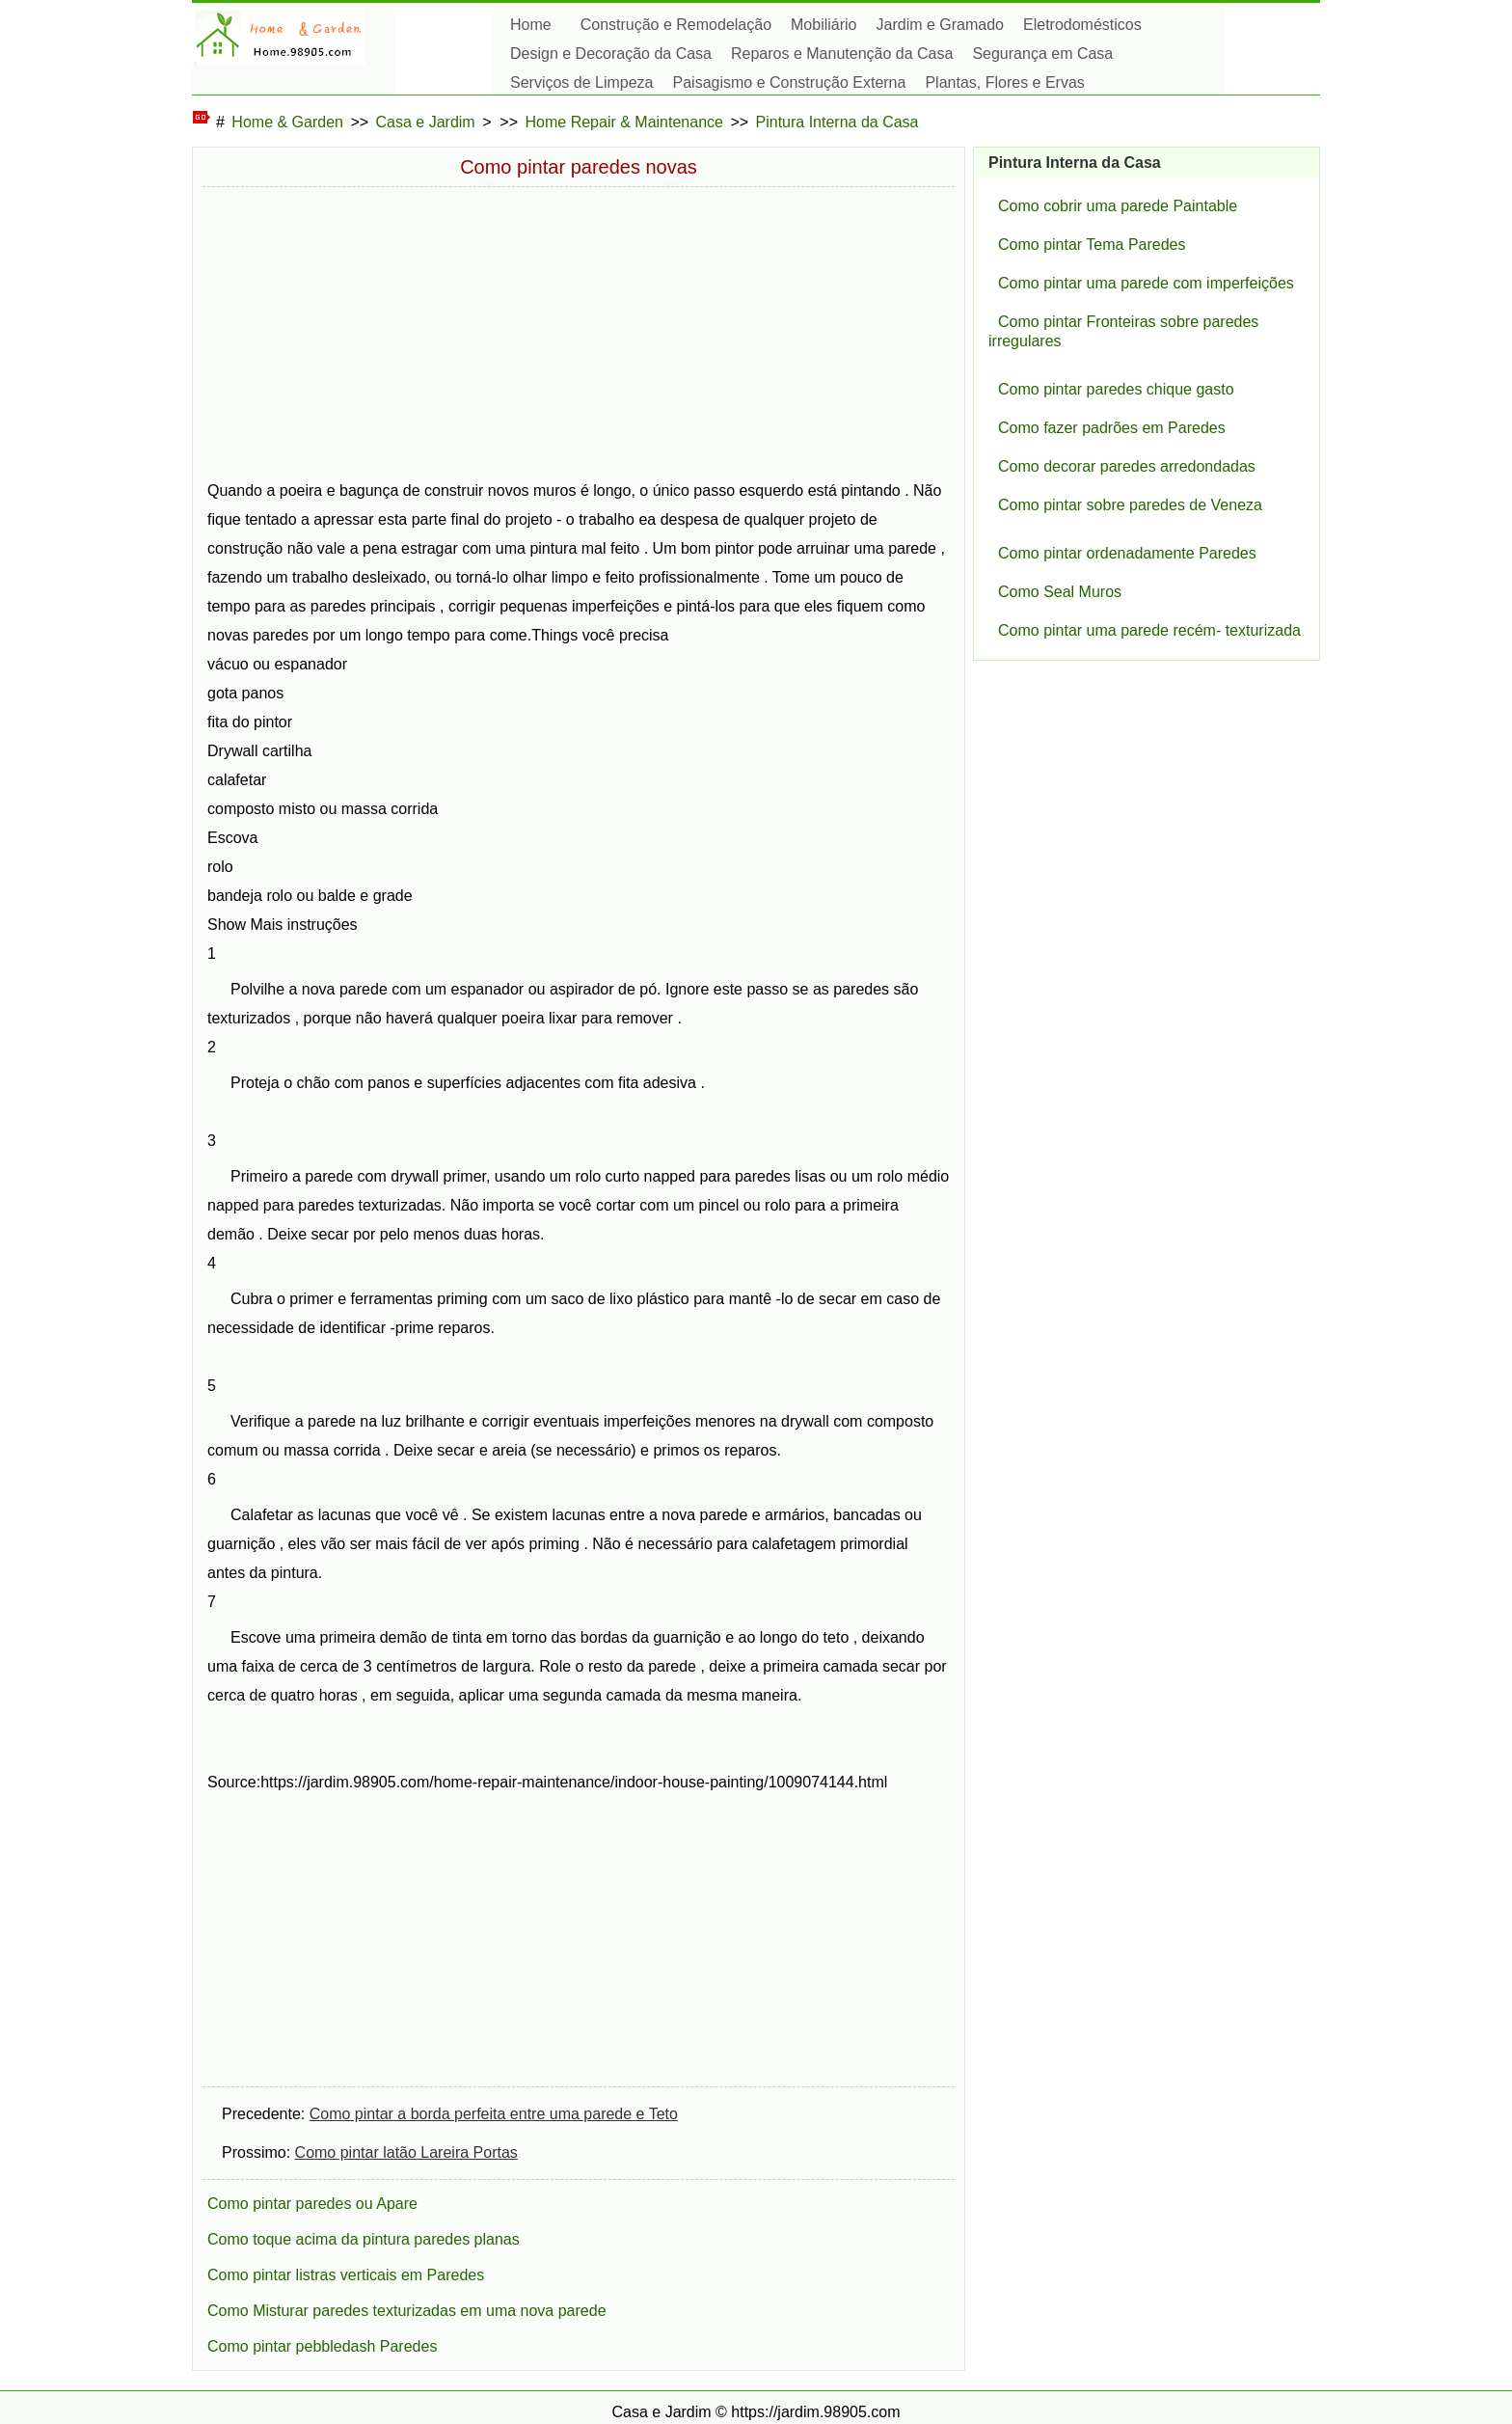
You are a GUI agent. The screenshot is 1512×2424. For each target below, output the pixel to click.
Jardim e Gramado (941, 24)
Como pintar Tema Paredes (1091, 244)
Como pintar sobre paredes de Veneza (1130, 505)
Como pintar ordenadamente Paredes (1127, 553)
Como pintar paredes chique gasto (1116, 389)
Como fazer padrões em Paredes (1112, 428)
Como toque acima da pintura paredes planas (363, 2239)
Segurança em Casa (1042, 53)
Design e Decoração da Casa (611, 53)
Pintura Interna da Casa (837, 122)
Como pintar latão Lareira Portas (406, 2152)
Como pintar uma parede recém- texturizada (1149, 630)
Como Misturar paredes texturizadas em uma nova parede (407, 2310)
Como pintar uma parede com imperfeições (1146, 283)
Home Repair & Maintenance (624, 122)
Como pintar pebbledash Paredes (322, 2346)
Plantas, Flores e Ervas (1004, 82)
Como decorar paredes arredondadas (1127, 466)
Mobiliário (823, 24)
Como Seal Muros (1059, 592)
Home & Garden (287, 122)
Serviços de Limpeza (582, 82)
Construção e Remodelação (675, 24)
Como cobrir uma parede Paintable (1117, 206)
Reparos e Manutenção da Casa (842, 53)
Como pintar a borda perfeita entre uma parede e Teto (494, 2114)
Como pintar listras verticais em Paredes (345, 2275)
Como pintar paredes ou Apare (312, 2203)
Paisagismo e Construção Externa (789, 82)
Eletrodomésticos (1082, 24)
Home (531, 24)
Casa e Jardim (425, 122)
